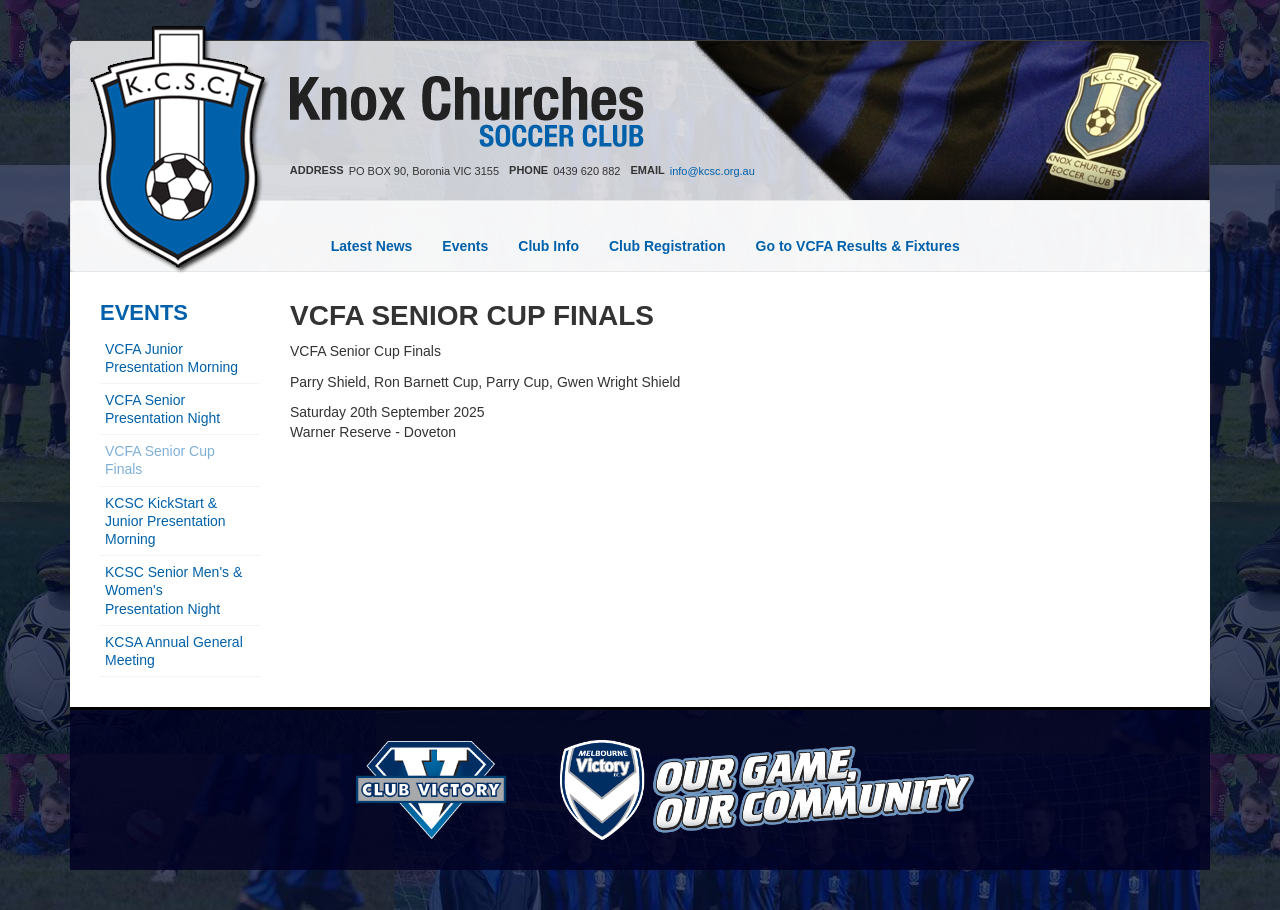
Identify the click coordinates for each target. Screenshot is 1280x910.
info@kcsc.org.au (712, 171)
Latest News (372, 246)
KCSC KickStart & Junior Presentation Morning (165, 521)
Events (465, 246)
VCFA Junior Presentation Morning (171, 358)
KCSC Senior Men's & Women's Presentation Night (173, 590)
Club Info (548, 246)
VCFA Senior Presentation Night (162, 409)
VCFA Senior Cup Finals (160, 460)
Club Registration (667, 246)
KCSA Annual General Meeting (174, 651)
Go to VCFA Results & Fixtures (858, 246)
